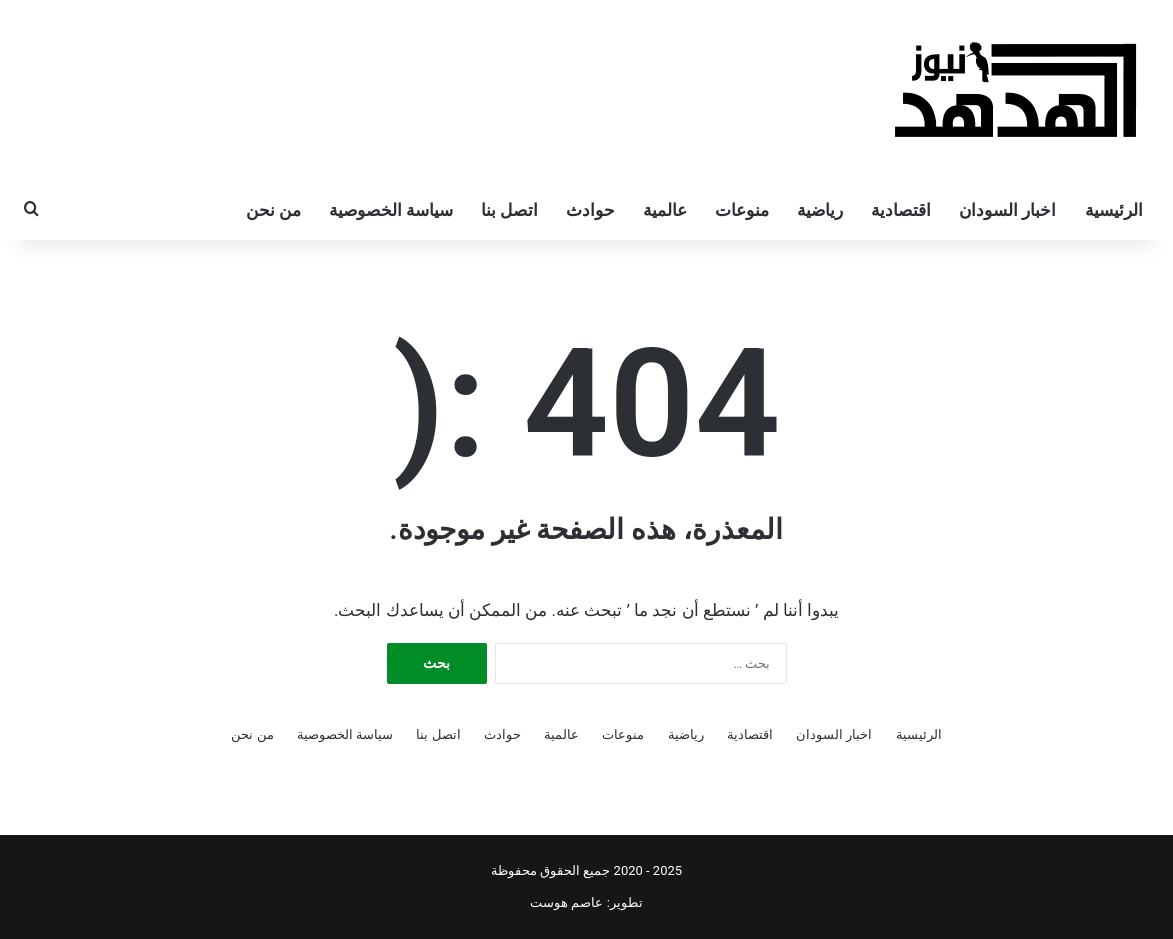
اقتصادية (901, 210)
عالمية (665, 210)
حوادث (590, 210)
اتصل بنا (509, 210)
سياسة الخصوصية (391, 210)
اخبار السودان (1007, 210)
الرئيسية (1114, 210)
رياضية (820, 210)
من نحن (273, 210)
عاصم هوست (566, 902)
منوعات (742, 210)
